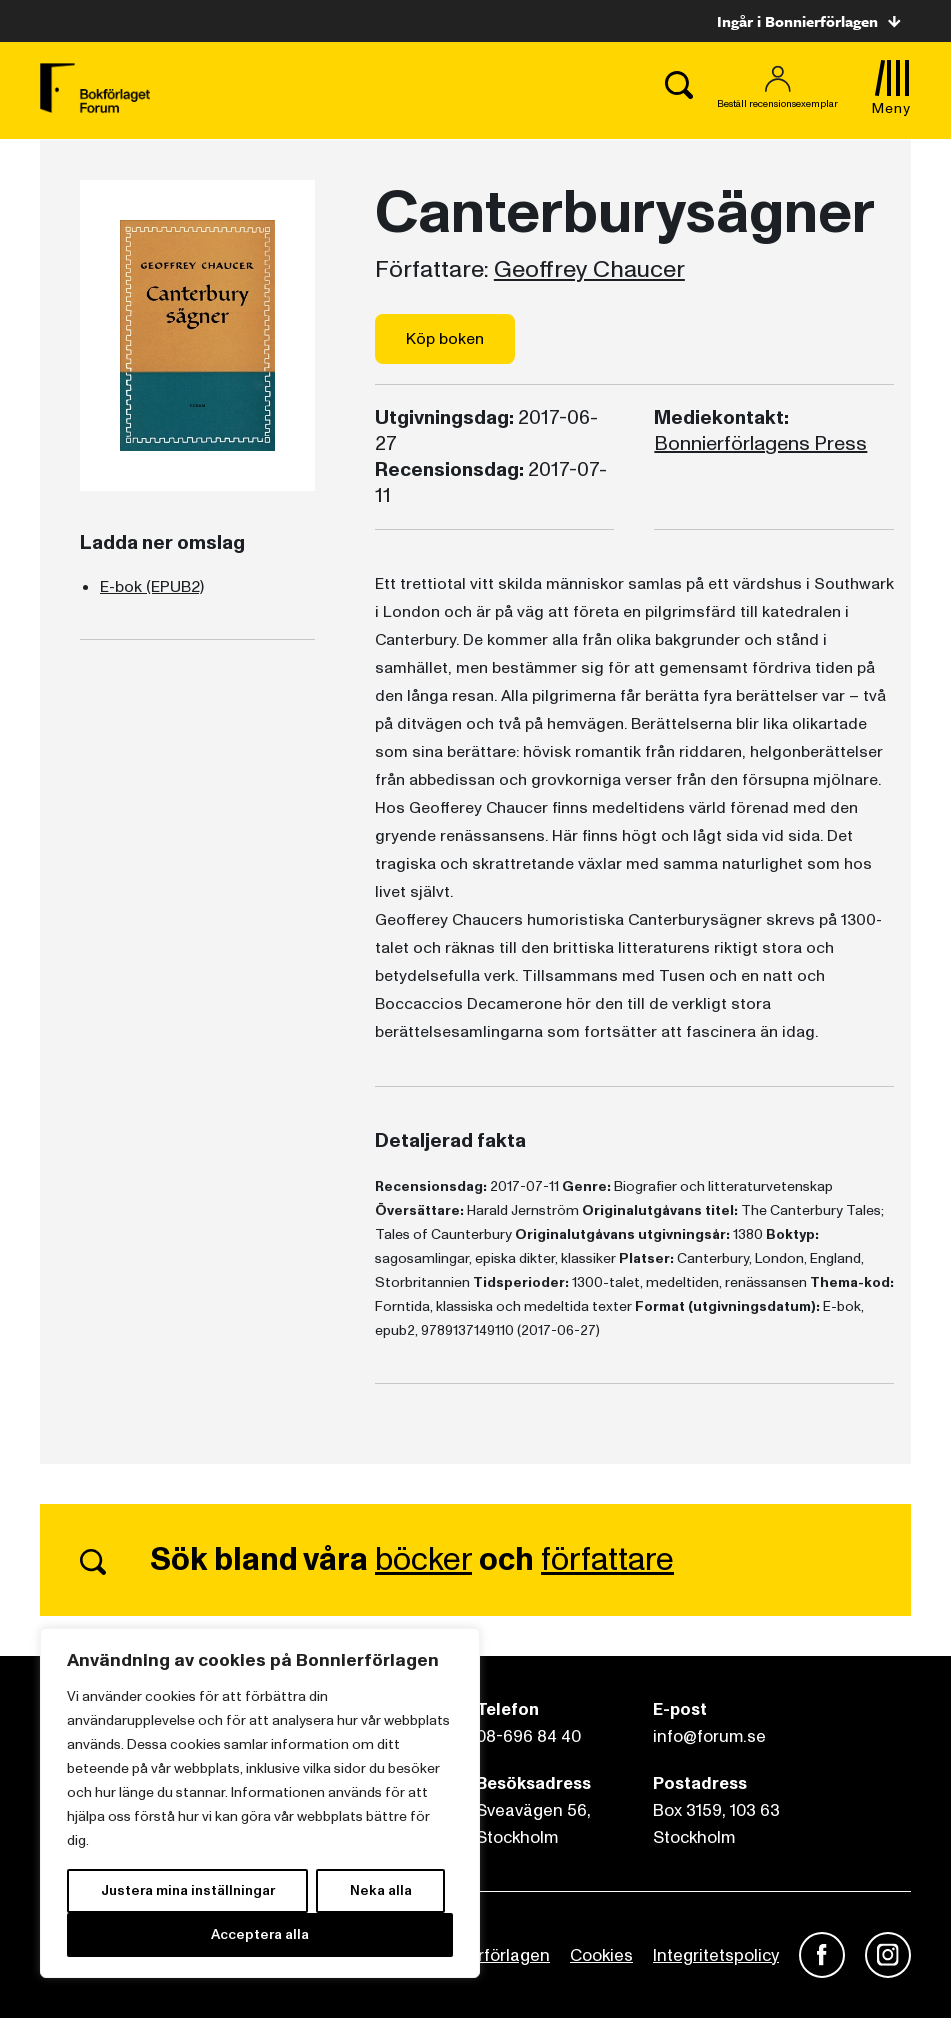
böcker (423, 1560)
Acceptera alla (260, 1934)
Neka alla (381, 1890)
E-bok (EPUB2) (152, 587)
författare (607, 1560)
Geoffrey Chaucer (589, 270)
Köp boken (445, 339)
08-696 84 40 (528, 1736)
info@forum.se (709, 1736)
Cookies (601, 1955)
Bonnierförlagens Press (760, 444)
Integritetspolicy (716, 1955)
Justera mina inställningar (188, 1890)
